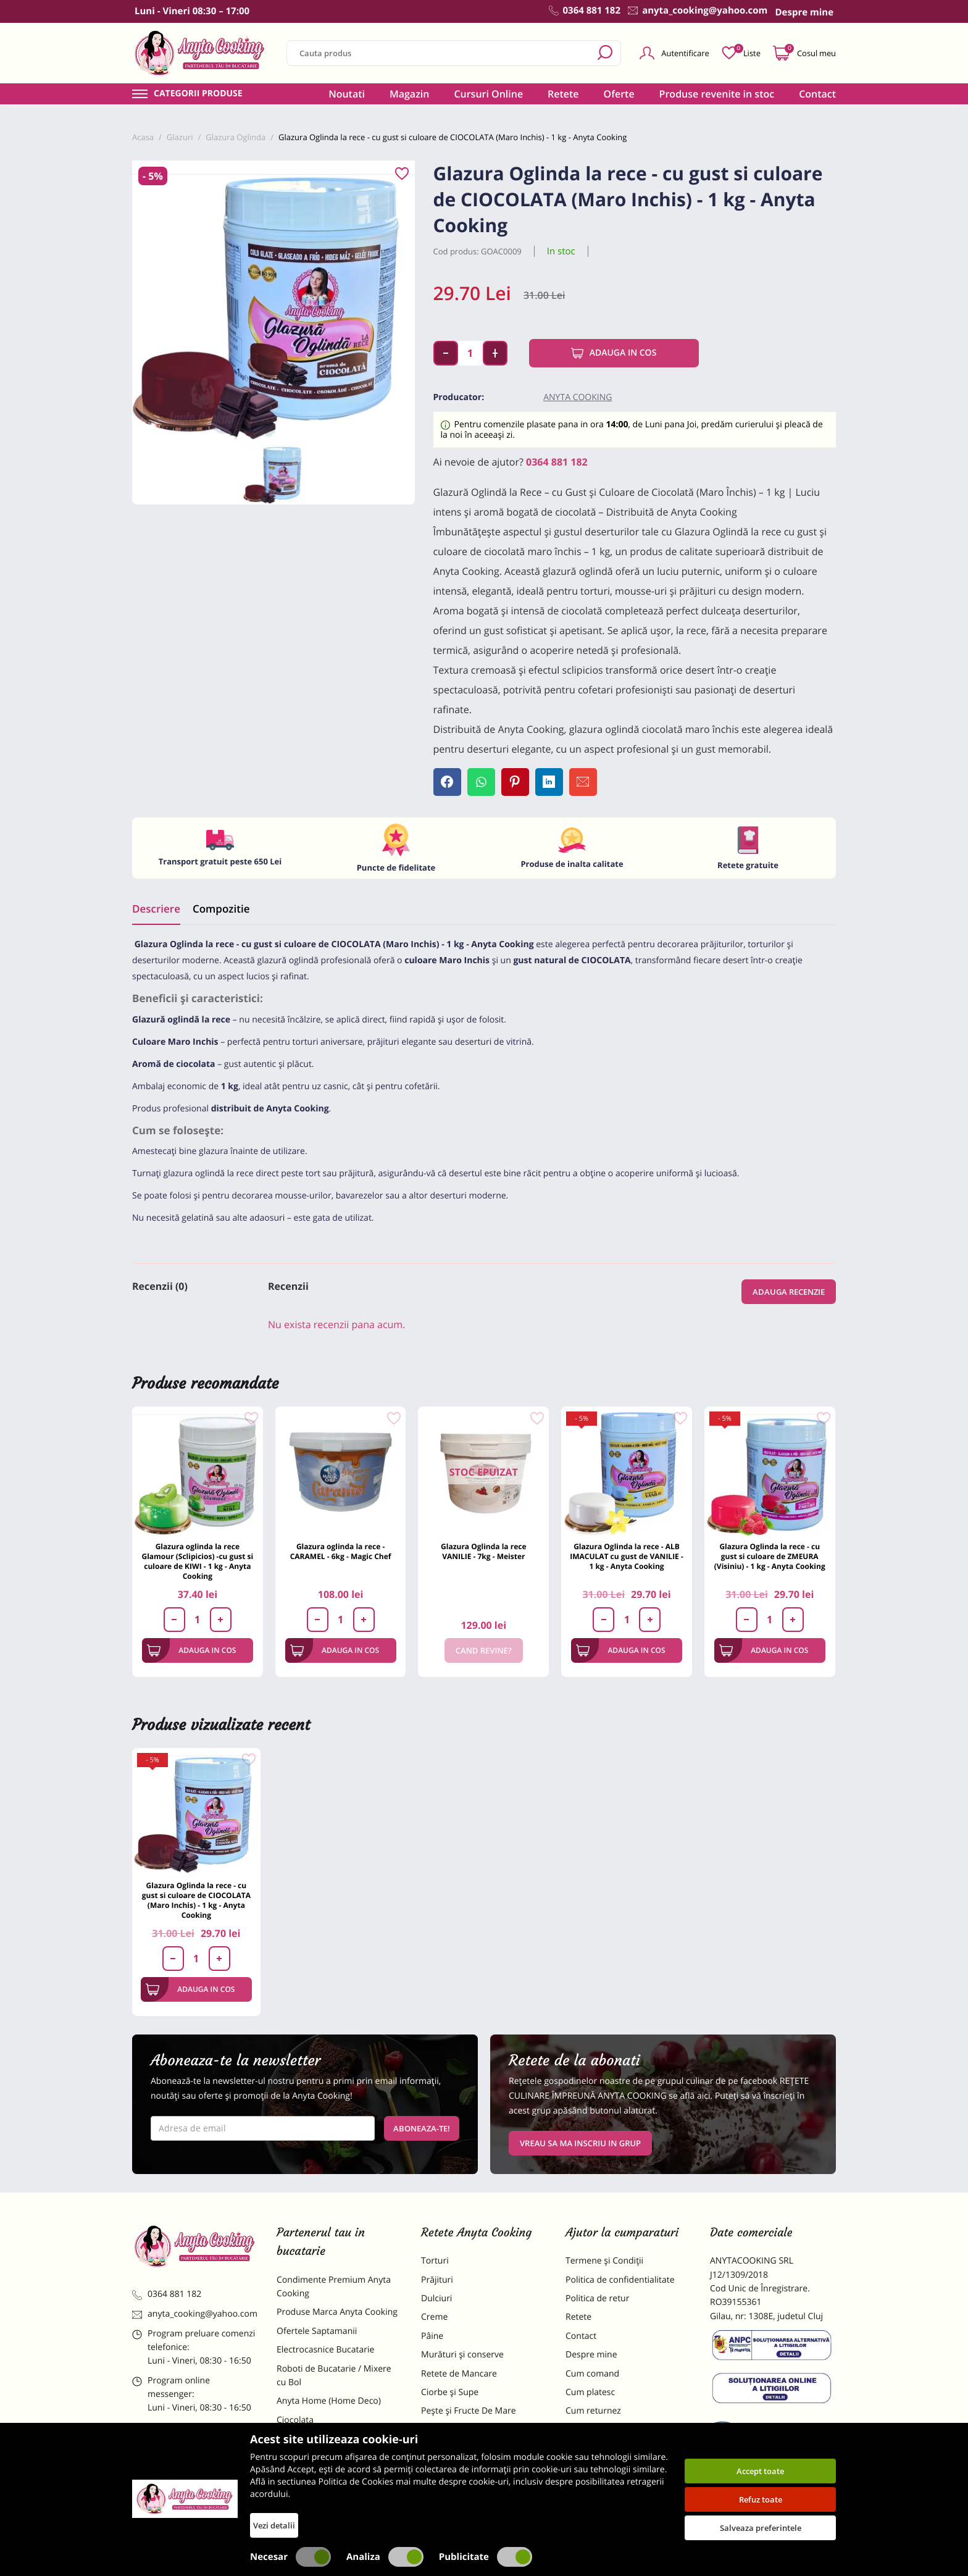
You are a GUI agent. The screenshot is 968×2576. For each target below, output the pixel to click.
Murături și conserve (462, 2355)
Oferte (619, 94)
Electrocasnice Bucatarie (325, 2350)
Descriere (156, 908)
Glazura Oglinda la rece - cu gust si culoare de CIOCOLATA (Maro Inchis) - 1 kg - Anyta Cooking (196, 1900)
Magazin (410, 94)
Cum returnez (593, 2411)
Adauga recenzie (789, 1291)
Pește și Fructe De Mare (468, 2411)
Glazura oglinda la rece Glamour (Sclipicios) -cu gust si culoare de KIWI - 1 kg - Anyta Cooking (197, 1561)
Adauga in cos (614, 353)
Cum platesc (590, 2392)
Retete (563, 94)
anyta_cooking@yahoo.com (194, 2314)
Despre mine (591, 2355)
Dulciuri (436, 2298)
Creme (434, 2317)
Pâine (432, 2336)
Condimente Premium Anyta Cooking (334, 2286)
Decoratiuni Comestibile (325, 2504)
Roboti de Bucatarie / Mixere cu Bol (334, 2375)
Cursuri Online (488, 94)
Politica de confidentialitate (620, 2280)
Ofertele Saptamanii (317, 2331)
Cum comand (592, 2374)
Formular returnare (604, 2430)
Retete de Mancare (459, 2374)
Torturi (435, 2261)
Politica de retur (597, 2298)
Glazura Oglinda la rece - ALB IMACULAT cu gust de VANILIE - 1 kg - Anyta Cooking (626, 1556)
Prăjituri (437, 2280)
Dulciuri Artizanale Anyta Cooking (326, 2478)
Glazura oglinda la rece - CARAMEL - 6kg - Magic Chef (340, 1551)
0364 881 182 (557, 462)
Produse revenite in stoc (717, 94)
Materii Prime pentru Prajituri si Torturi (336, 2445)
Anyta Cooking (577, 397)
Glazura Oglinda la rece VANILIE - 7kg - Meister (483, 1551)
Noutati (346, 94)
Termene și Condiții (604, 2261)
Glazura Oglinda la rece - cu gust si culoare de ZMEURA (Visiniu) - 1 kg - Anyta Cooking (769, 1556)
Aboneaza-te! (421, 2128)
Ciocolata (295, 2420)
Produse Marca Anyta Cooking (337, 2312)
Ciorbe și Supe (449, 2392)
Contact (817, 94)
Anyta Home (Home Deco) (329, 2401)
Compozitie (221, 908)
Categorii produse (198, 94)
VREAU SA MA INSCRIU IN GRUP (580, 2143)
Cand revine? (484, 1650)
